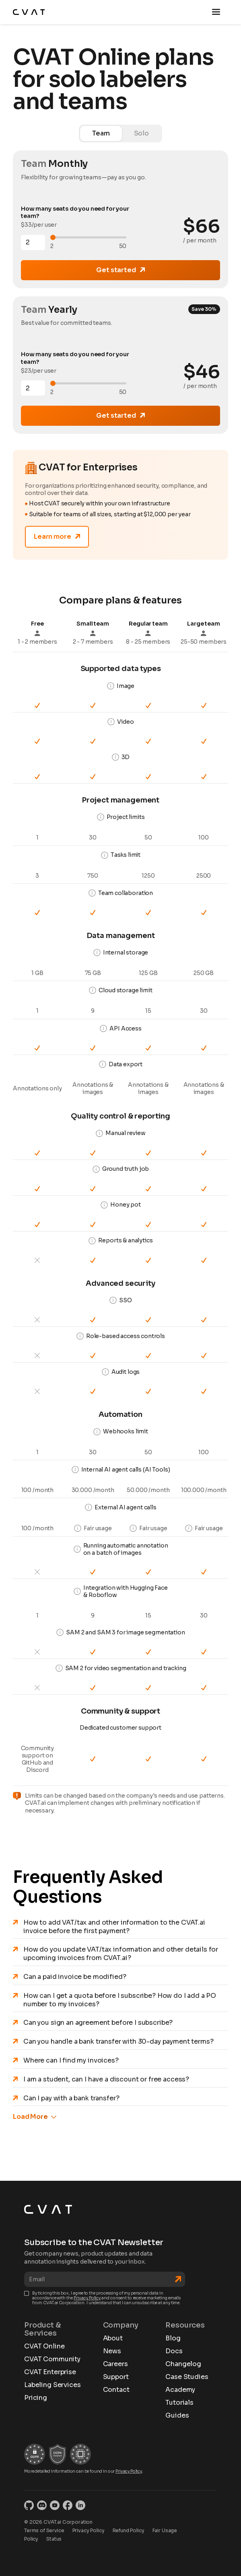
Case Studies (186, 2377)
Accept (87, 2551)
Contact (116, 2390)
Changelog (183, 2364)
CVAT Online (44, 2346)
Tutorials (179, 2403)
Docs (173, 2351)
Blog (172, 2338)
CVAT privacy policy (195, 2523)
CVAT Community (52, 2359)
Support (116, 2377)
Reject (36, 2551)
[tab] (101, 133)
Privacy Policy (87, 2298)
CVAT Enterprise (50, 2372)
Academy (180, 2390)
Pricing (35, 2398)
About (113, 2338)
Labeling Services (52, 2385)
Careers (115, 2364)
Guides (177, 2416)
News (112, 2351)
